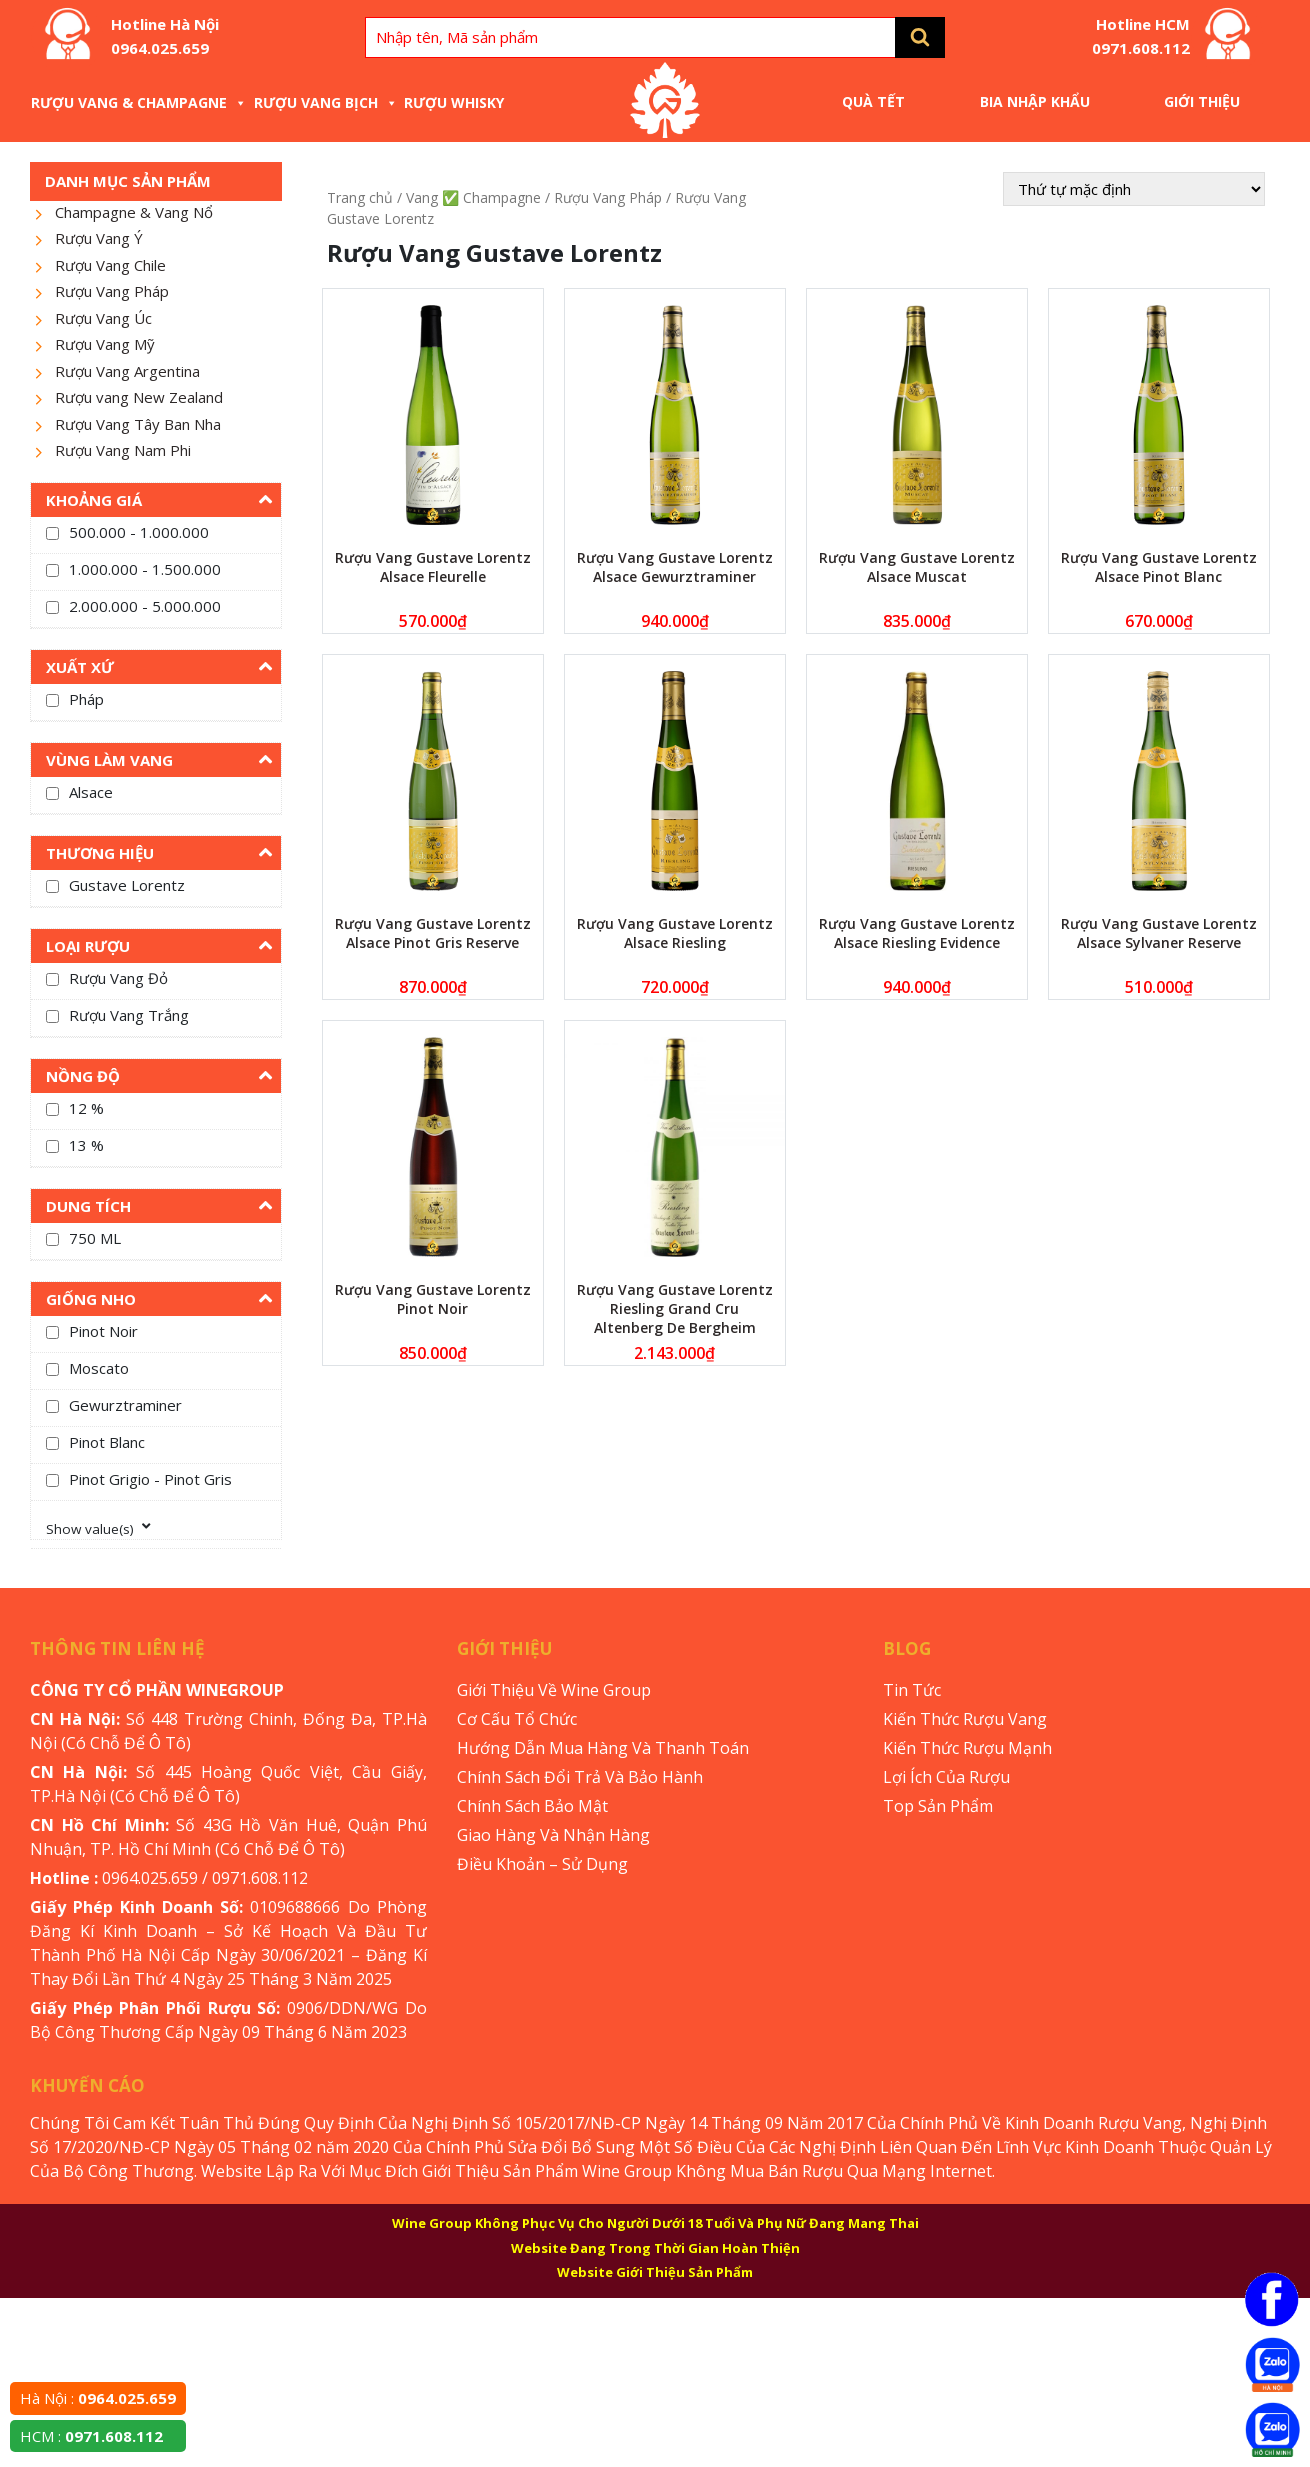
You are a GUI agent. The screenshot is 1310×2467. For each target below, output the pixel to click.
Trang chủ (360, 197)
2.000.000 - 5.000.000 (145, 606)
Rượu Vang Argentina (127, 371)
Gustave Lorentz (127, 885)
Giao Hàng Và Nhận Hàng (553, 1835)
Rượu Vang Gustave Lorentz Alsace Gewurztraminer (675, 567)
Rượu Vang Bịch (326, 102)
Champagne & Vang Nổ (134, 212)
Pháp (86, 699)
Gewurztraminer (125, 1405)
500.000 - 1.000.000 (139, 532)
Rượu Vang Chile (110, 265)
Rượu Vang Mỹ (105, 344)
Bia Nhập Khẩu (1035, 101)
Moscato (99, 1368)
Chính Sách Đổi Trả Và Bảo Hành (580, 1777)
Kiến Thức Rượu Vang (965, 1719)
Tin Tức (912, 1690)
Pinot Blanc (107, 1442)
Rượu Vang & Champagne (139, 102)
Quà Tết (873, 101)
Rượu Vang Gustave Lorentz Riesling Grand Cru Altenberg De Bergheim (675, 1308)
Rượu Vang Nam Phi (123, 450)
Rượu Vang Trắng (129, 1015)
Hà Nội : (98, 2398)
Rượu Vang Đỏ (118, 978)
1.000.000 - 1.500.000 (145, 569)
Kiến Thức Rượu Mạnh (967, 1748)
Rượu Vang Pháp (112, 291)
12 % (86, 1108)
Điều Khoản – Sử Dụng (542, 1864)
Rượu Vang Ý (99, 238)
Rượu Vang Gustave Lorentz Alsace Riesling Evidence (917, 933)
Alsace (91, 792)
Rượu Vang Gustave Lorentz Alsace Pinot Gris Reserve (433, 933)
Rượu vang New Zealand (139, 397)
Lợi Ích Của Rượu (946, 1777)
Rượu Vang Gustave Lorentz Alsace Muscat (917, 567)
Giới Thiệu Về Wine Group (554, 1690)
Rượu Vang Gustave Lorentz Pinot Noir (433, 1299)
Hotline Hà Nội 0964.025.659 (165, 36)
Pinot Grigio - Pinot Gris (150, 1479)
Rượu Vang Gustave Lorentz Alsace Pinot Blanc (1159, 567)
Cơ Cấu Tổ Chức (517, 1719)
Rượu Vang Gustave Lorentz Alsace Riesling (675, 933)
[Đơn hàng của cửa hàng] (1134, 189)
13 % (86, 1145)
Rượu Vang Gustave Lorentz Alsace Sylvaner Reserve (1159, 933)
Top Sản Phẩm (938, 1806)
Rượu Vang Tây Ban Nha (138, 424)
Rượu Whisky (454, 102)
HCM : (91, 2436)
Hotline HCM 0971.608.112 (1141, 36)
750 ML (95, 1238)
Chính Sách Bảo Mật (532, 1806)
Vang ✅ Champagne (473, 197)
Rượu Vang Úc (103, 318)
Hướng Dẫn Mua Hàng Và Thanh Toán (603, 1748)
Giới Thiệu (1202, 101)
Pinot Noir (103, 1331)
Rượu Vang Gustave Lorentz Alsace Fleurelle (433, 567)
